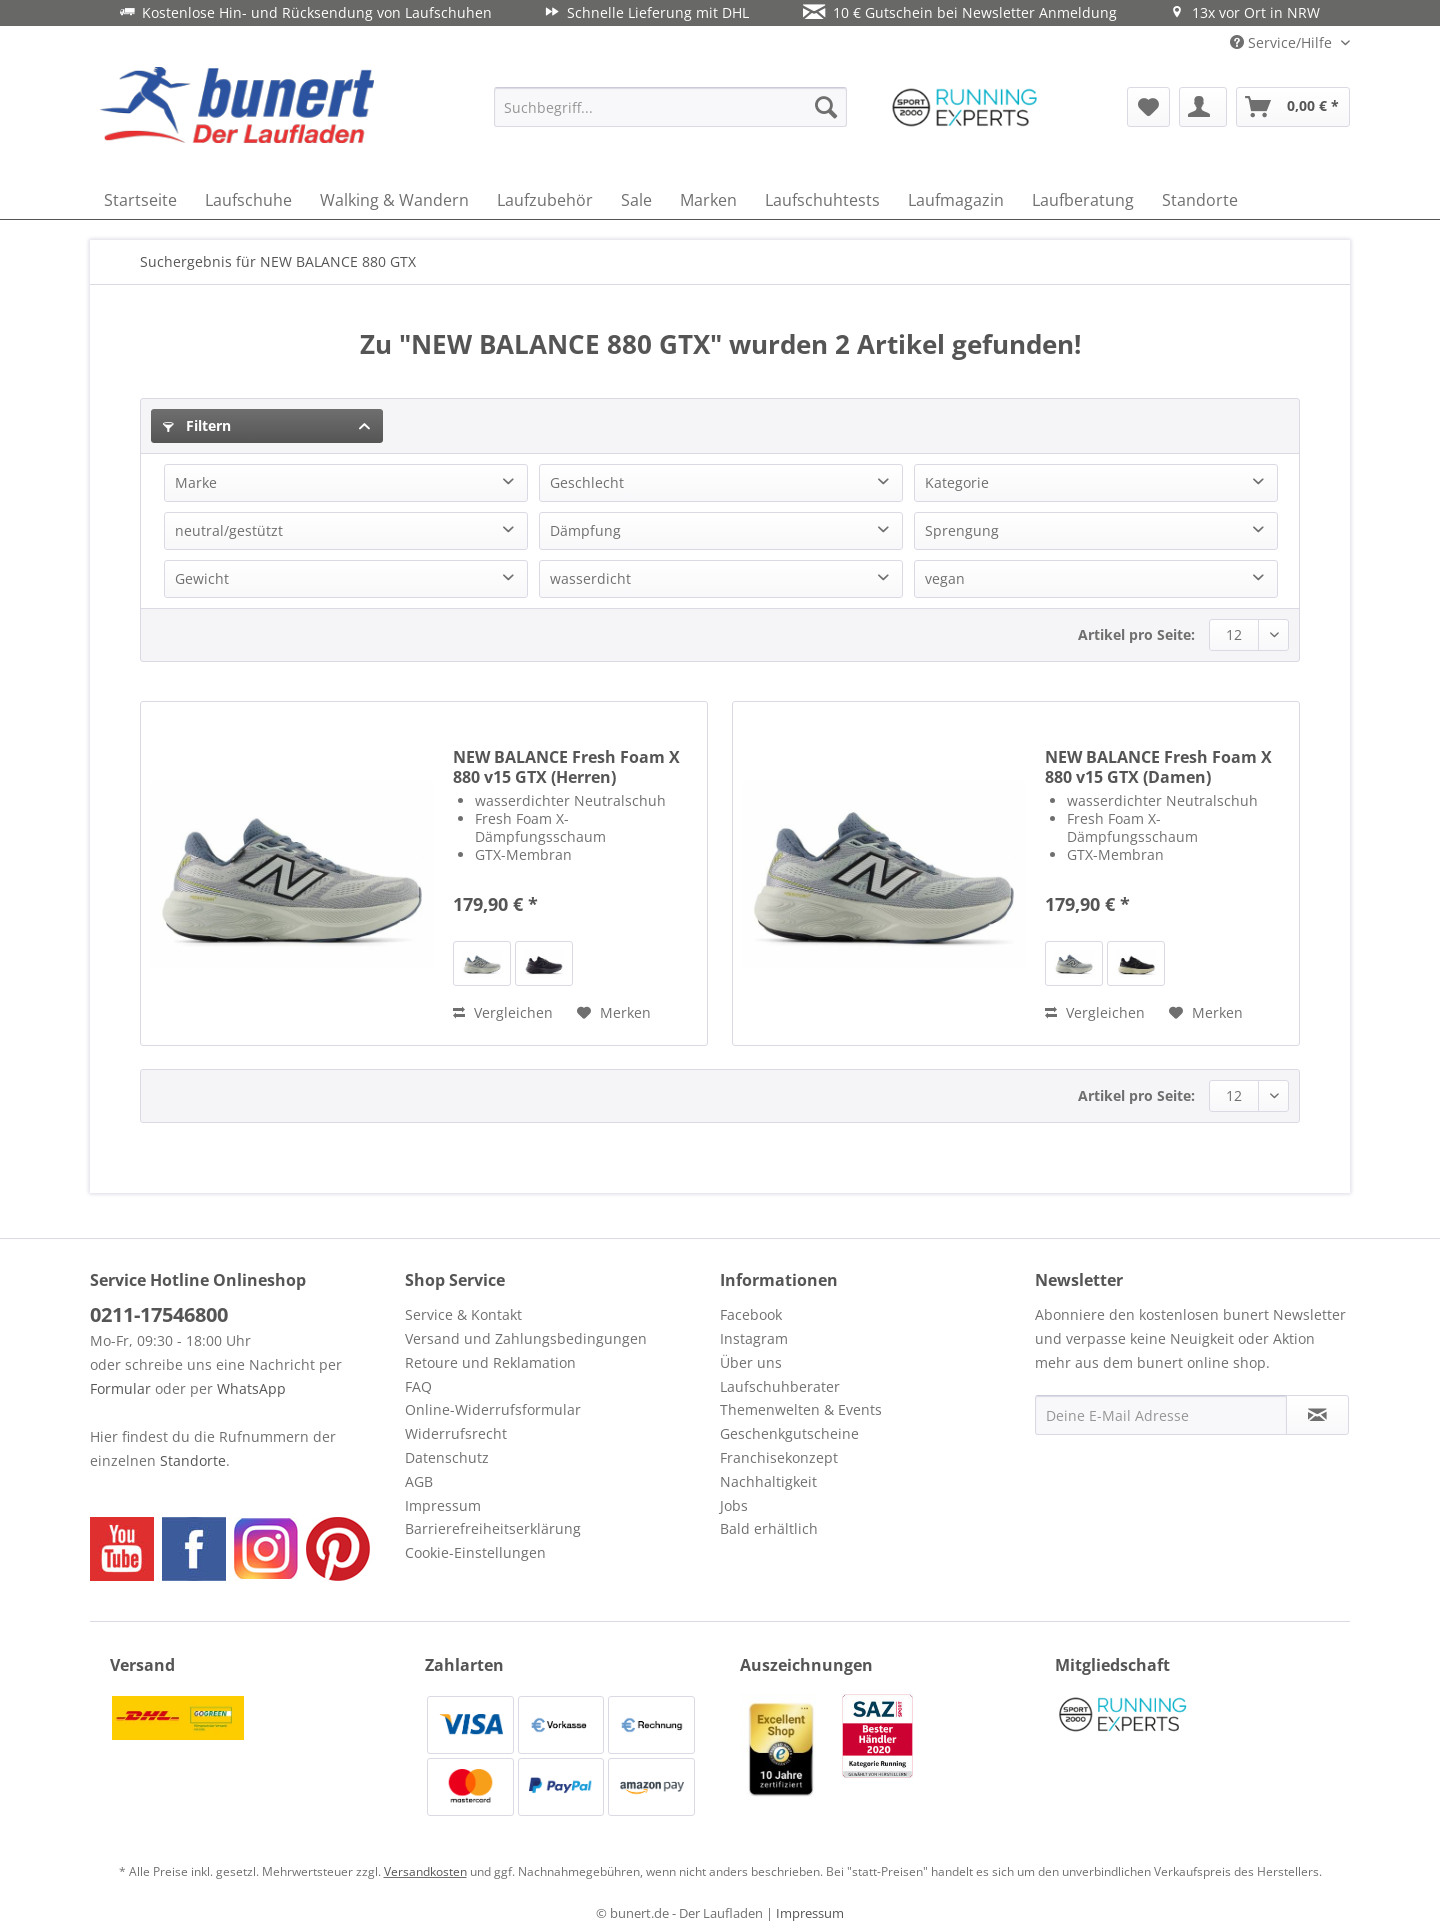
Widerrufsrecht (456, 1433)
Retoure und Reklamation (490, 1362)
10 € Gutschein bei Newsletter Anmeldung (960, 12)
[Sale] (636, 200)
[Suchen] (826, 107)
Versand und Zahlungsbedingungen (526, 1338)
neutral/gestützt (229, 530)
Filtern (197, 425)
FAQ (418, 1386)
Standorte (193, 1460)
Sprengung (962, 530)
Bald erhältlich (769, 1528)
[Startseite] (140, 200)
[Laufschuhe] (248, 200)
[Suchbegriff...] (670, 107)
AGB (419, 1481)
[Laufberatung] (1083, 200)
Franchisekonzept (779, 1457)
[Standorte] (1200, 200)
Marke (196, 482)
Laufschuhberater (780, 1386)
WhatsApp (251, 1388)
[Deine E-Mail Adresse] (1161, 1415)
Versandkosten (425, 1871)
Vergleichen (503, 1012)
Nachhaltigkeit (768, 1481)
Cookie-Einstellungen (475, 1552)
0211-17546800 (159, 1314)
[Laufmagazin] (956, 200)
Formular (120, 1388)
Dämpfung (585, 530)
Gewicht (202, 578)
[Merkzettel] (1148, 107)
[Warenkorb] (1293, 107)
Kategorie (957, 482)
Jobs (734, 1505)
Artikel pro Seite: (1136, 634)
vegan (945, 578)
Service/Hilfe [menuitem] (1283, 42)
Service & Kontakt (463, 1314)
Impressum (443, 1505)
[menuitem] (670, 107)
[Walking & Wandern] (394, 200)
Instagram (754, 1338)
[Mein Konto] (1203, 107)
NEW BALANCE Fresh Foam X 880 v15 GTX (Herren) (566, 767)
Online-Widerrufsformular (493, 1409)
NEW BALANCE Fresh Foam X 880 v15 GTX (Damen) (1158, 767)
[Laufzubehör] (545, 200)
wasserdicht (590, 578)
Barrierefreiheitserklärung (493, 1528)
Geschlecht (587, 482)
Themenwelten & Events (801, 1409)
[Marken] (708, 200)
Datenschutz (447, 1457)
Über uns (751, 1362)
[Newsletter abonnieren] (1317, 1415)
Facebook (751, 1314)
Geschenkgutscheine (789, 1433)
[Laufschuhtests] (822, 200)
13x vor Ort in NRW (1245, 12)
